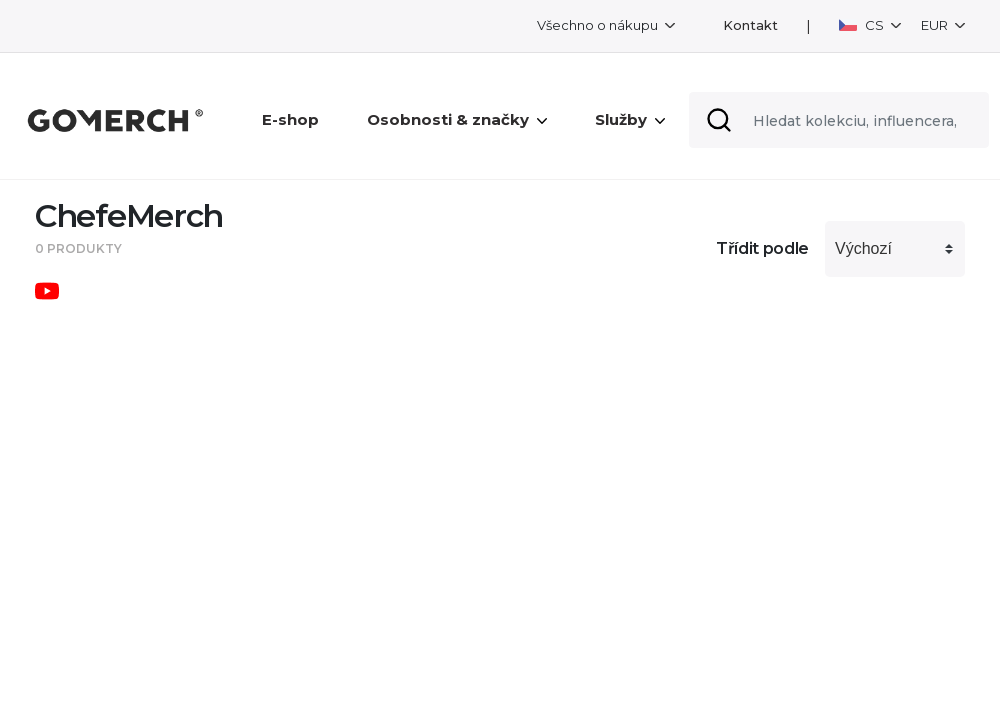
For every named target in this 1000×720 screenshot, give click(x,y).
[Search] (839, 120)
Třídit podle (762, 248)
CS (863, 25)
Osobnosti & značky (457, 119)
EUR (936, 25)
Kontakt (750, 25)
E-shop (290, 119)
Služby (630, 119)
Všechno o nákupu (599, 25)
